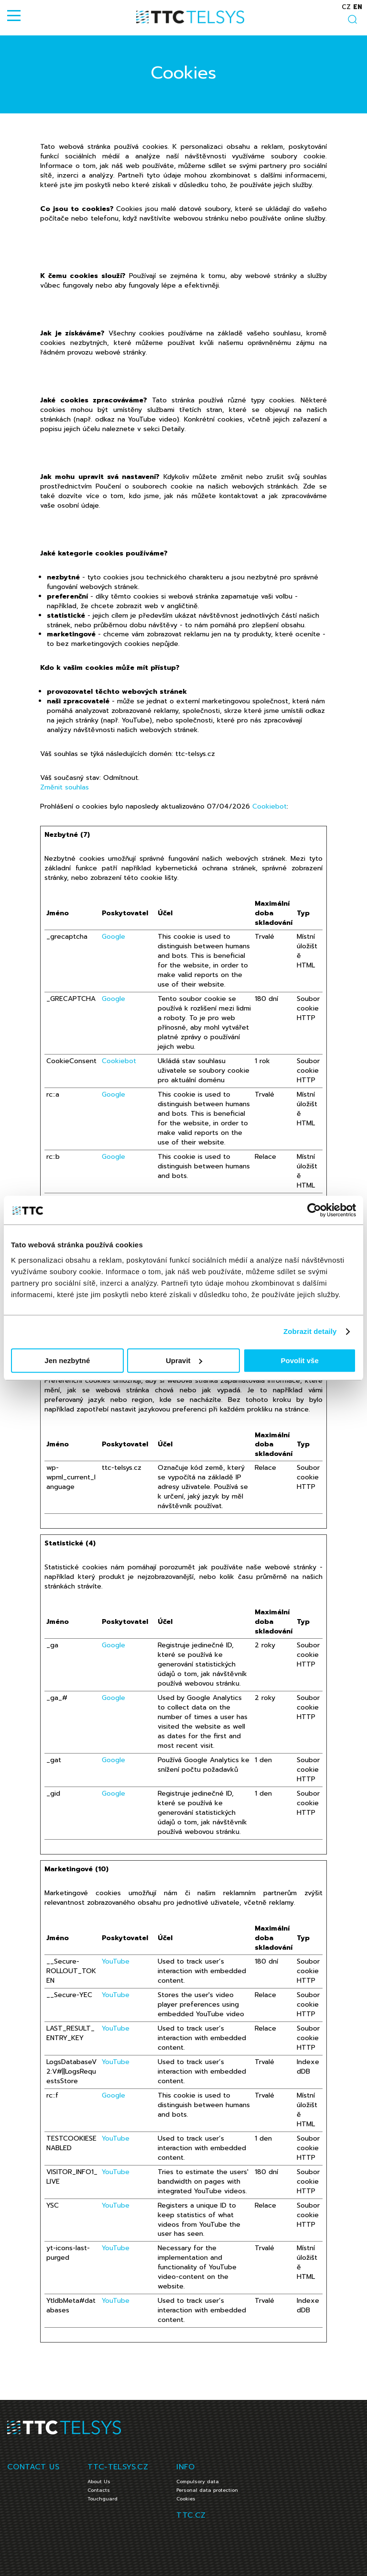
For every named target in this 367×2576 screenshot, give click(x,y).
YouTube (116, 1961)
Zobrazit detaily (310, 1331)
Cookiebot (269, 806)
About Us (98, 2481)
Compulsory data (197, 2481)
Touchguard (102, 2498)
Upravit (184, 1360)
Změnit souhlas (64, 787)
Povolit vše (300, 1360)
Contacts (98, 2490)
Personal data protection (207, 2490)
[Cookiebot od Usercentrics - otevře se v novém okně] (314, 1210)
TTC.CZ (190, 2515)
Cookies (185, 2498)
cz (346, 7)
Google (113, 937)
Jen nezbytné (67, 1360)
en (357, 7)
